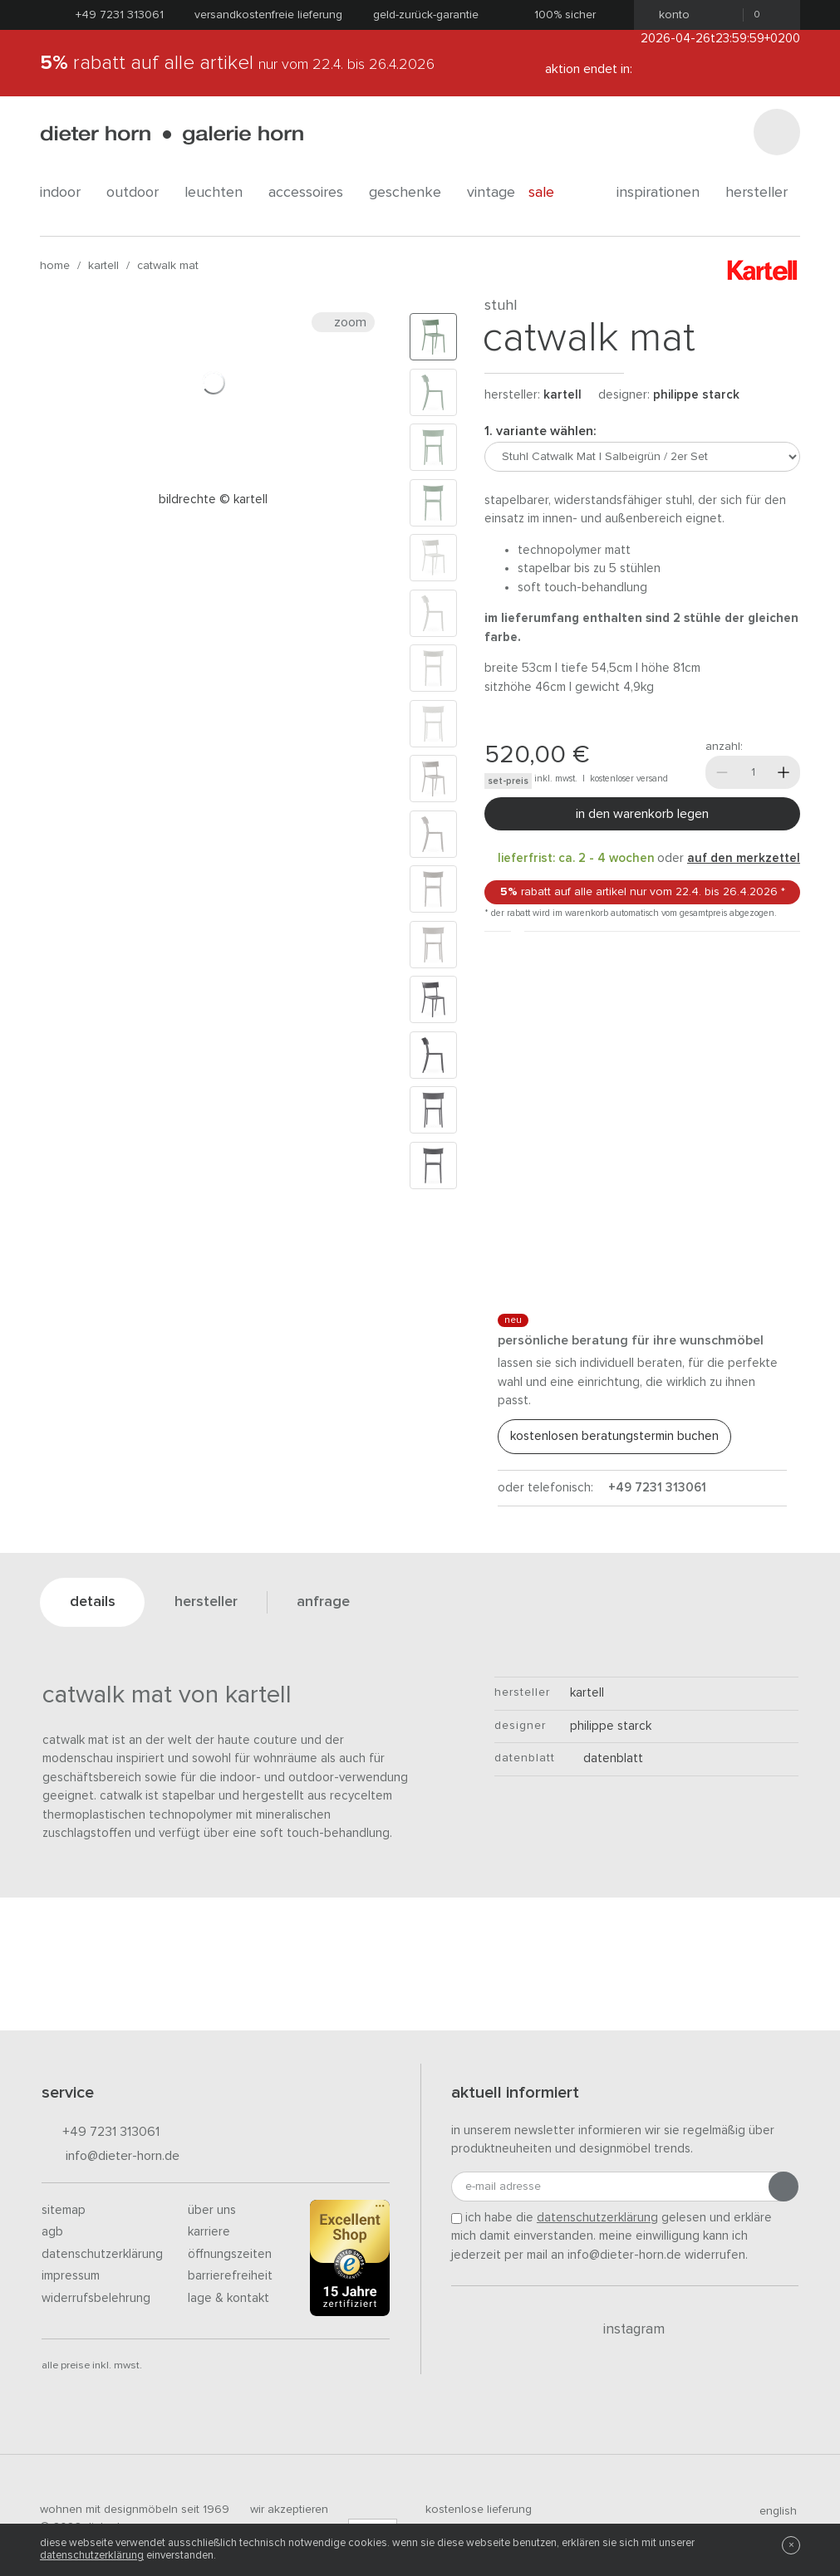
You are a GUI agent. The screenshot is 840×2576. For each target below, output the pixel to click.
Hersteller (762, 192)
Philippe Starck (696, 395)
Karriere (209, 2232)
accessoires (312, 192)
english (771, 2511)
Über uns (212, 2210)
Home (55, 266)
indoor (66, 192)
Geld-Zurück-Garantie (426, 15)
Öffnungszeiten (230, 2254)
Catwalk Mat (168, 266)
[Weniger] (722, 772)
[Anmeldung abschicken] (783, 2186)
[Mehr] (783, 772)
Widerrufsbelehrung (96, 2298)
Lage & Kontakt (228, 2298)
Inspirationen (664, 192)
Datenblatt (606, 1758)
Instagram (624, 2329)
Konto (669, 15)
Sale (550, 192)
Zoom (343, 322)
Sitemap (64, 2210)
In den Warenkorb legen (642, 813)
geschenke (411, 192)
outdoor (138, 192)
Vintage (491, 192)
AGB (52, 2232)
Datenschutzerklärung (102, 2254)
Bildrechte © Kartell (213, 499)
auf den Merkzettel (743, 858)
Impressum (71, 2276)
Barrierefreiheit (230, 2276)
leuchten (219, 192)
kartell (103, 266)
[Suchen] (777, 132)
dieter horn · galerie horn (171, 134)
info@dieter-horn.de (110, 2157)
